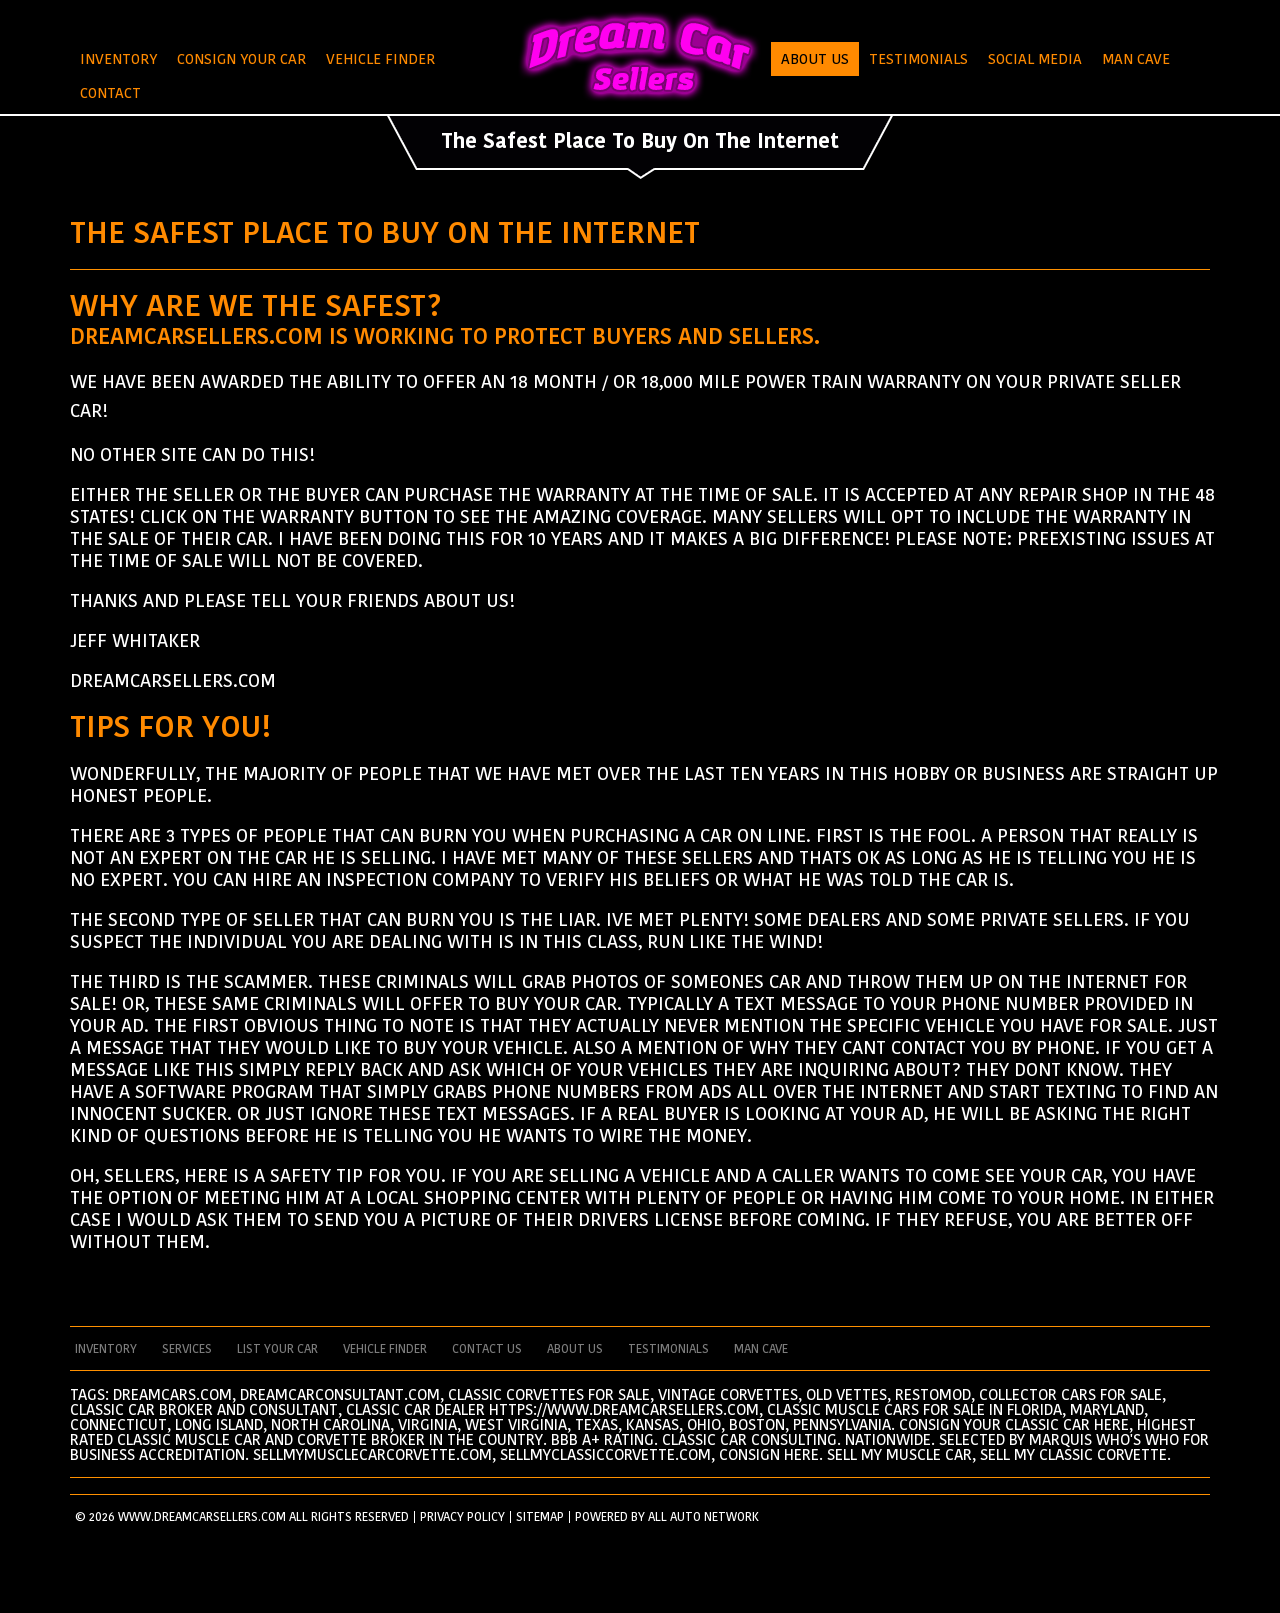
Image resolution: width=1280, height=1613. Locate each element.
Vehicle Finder (380, 59)
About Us (815, 59)
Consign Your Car (241, 59)
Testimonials (918, 59)
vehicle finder (385, 1349)
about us (575, 1349)
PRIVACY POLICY (462, 1516)
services (187, 1349)
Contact (110, 93)
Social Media (1035, 59)
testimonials (668, 1349)
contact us (487, 1349)
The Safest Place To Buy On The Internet (640, 141)
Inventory (118, 59)
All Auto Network (703, 1516)
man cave (761, 1349)
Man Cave (1136, 59)
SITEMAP (540, 1516)
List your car (277, 1349)
